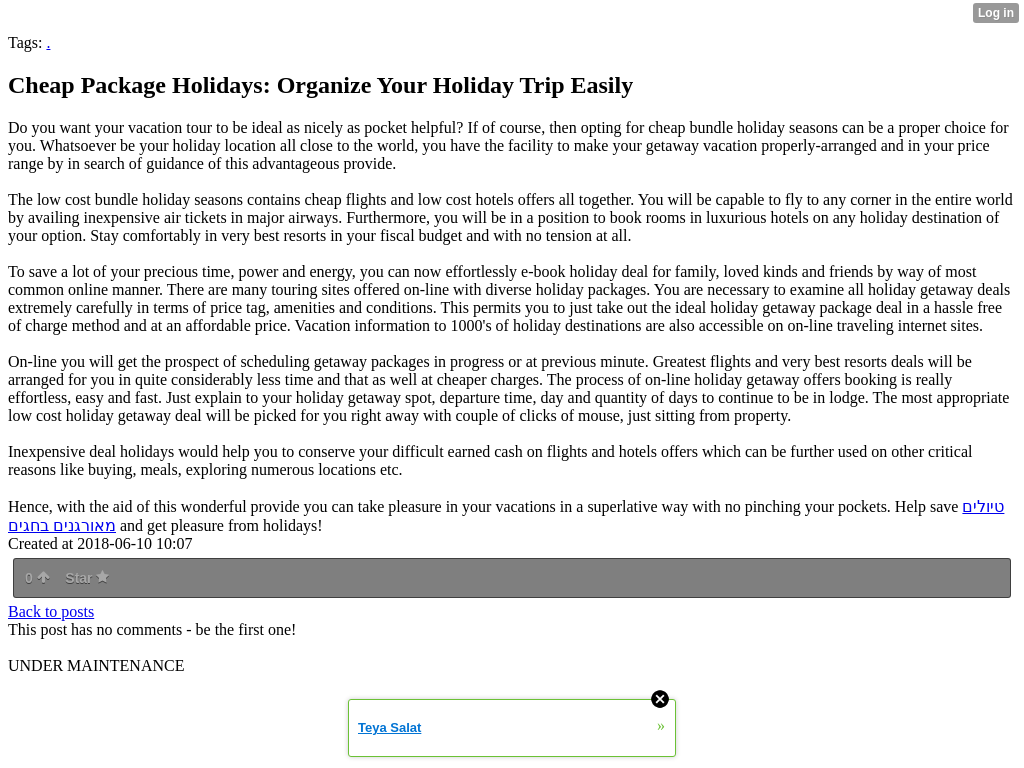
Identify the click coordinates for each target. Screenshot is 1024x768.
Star (87, 578)
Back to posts (51, 611)
